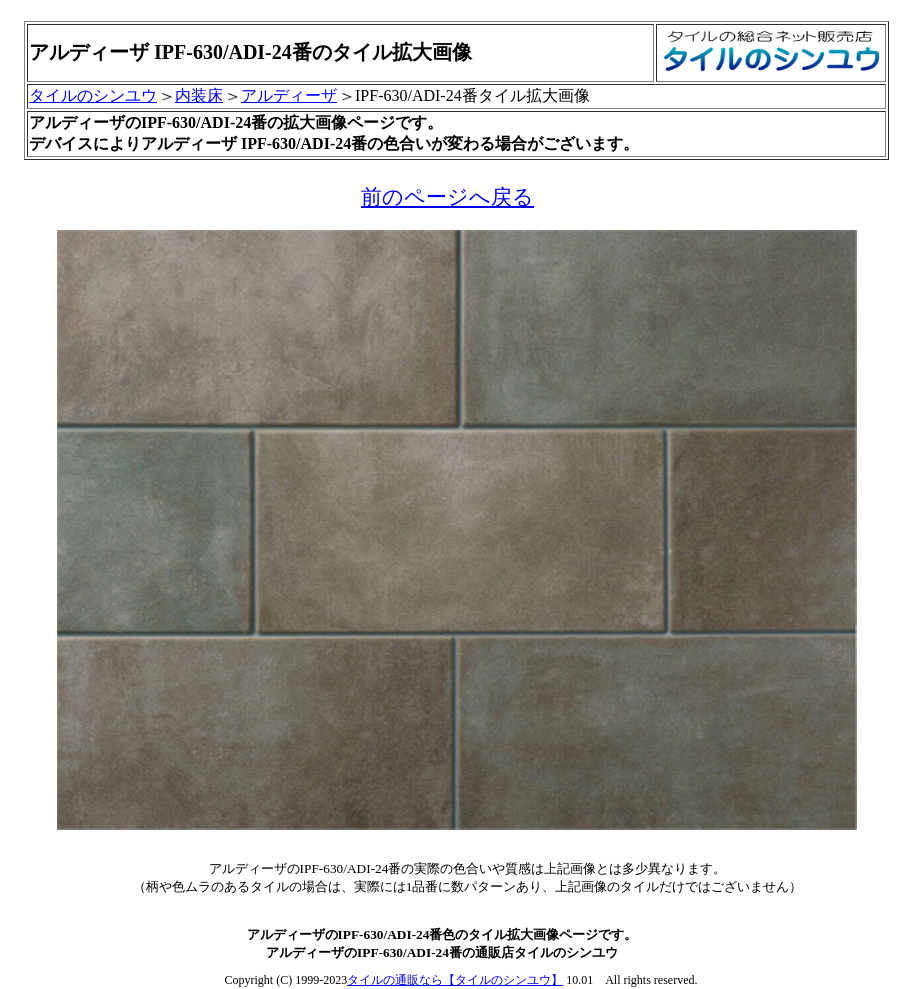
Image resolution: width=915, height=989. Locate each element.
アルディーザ (289, 95)
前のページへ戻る (447, 197)
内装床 (199, 95)
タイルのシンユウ (93, 95)
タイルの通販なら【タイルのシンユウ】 (455, 980)
